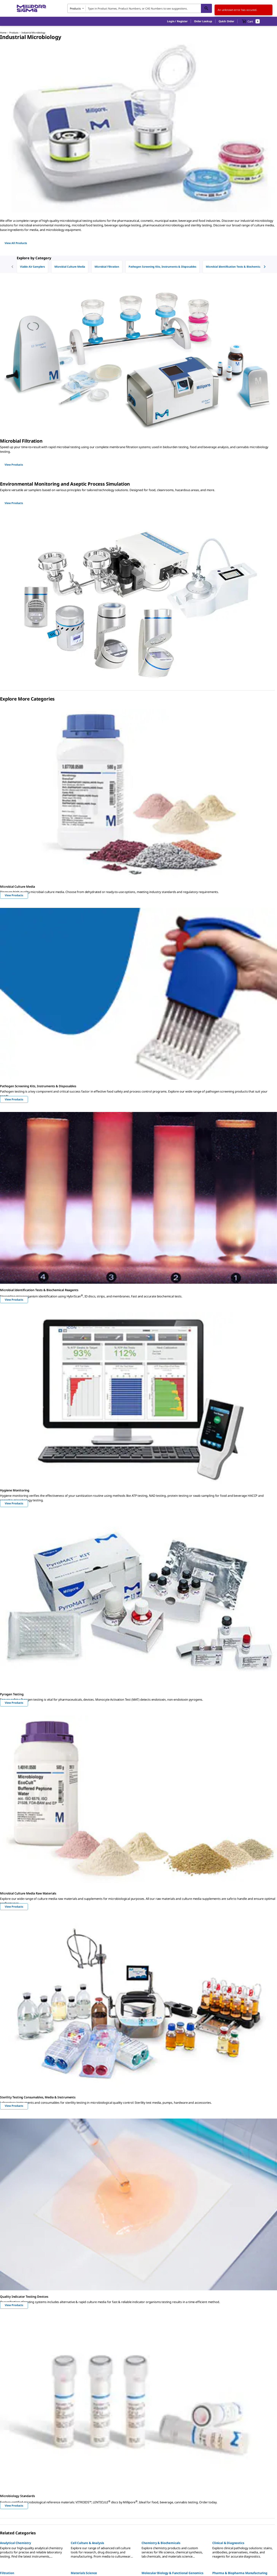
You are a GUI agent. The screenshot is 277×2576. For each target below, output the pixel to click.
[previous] (12, 266)
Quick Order (226, 21)
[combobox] (139, 8)
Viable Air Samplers (32, 266)
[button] (177, 21)
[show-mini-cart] (250, 21)
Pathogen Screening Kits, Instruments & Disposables (162, 266)
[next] (264, 266)
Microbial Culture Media (69, 266)
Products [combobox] (75, 8)
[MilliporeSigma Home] (31, 8)
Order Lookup (203, 21)
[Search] (206, 8)
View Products (14, 895)
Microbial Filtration (107, 266)
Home (3, 32)
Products (13, 32)
